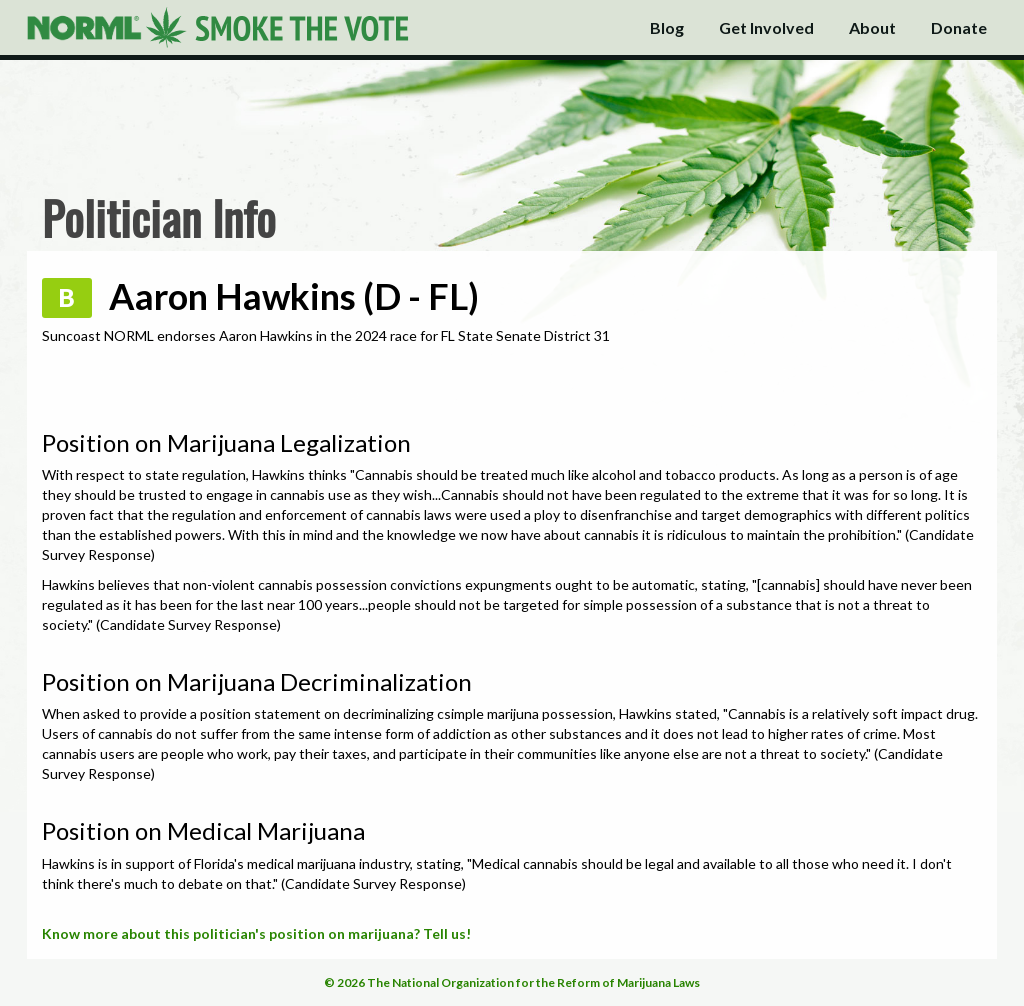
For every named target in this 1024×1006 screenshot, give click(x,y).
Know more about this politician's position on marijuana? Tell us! (256, 933)
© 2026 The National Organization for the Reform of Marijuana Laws (512, 982)
